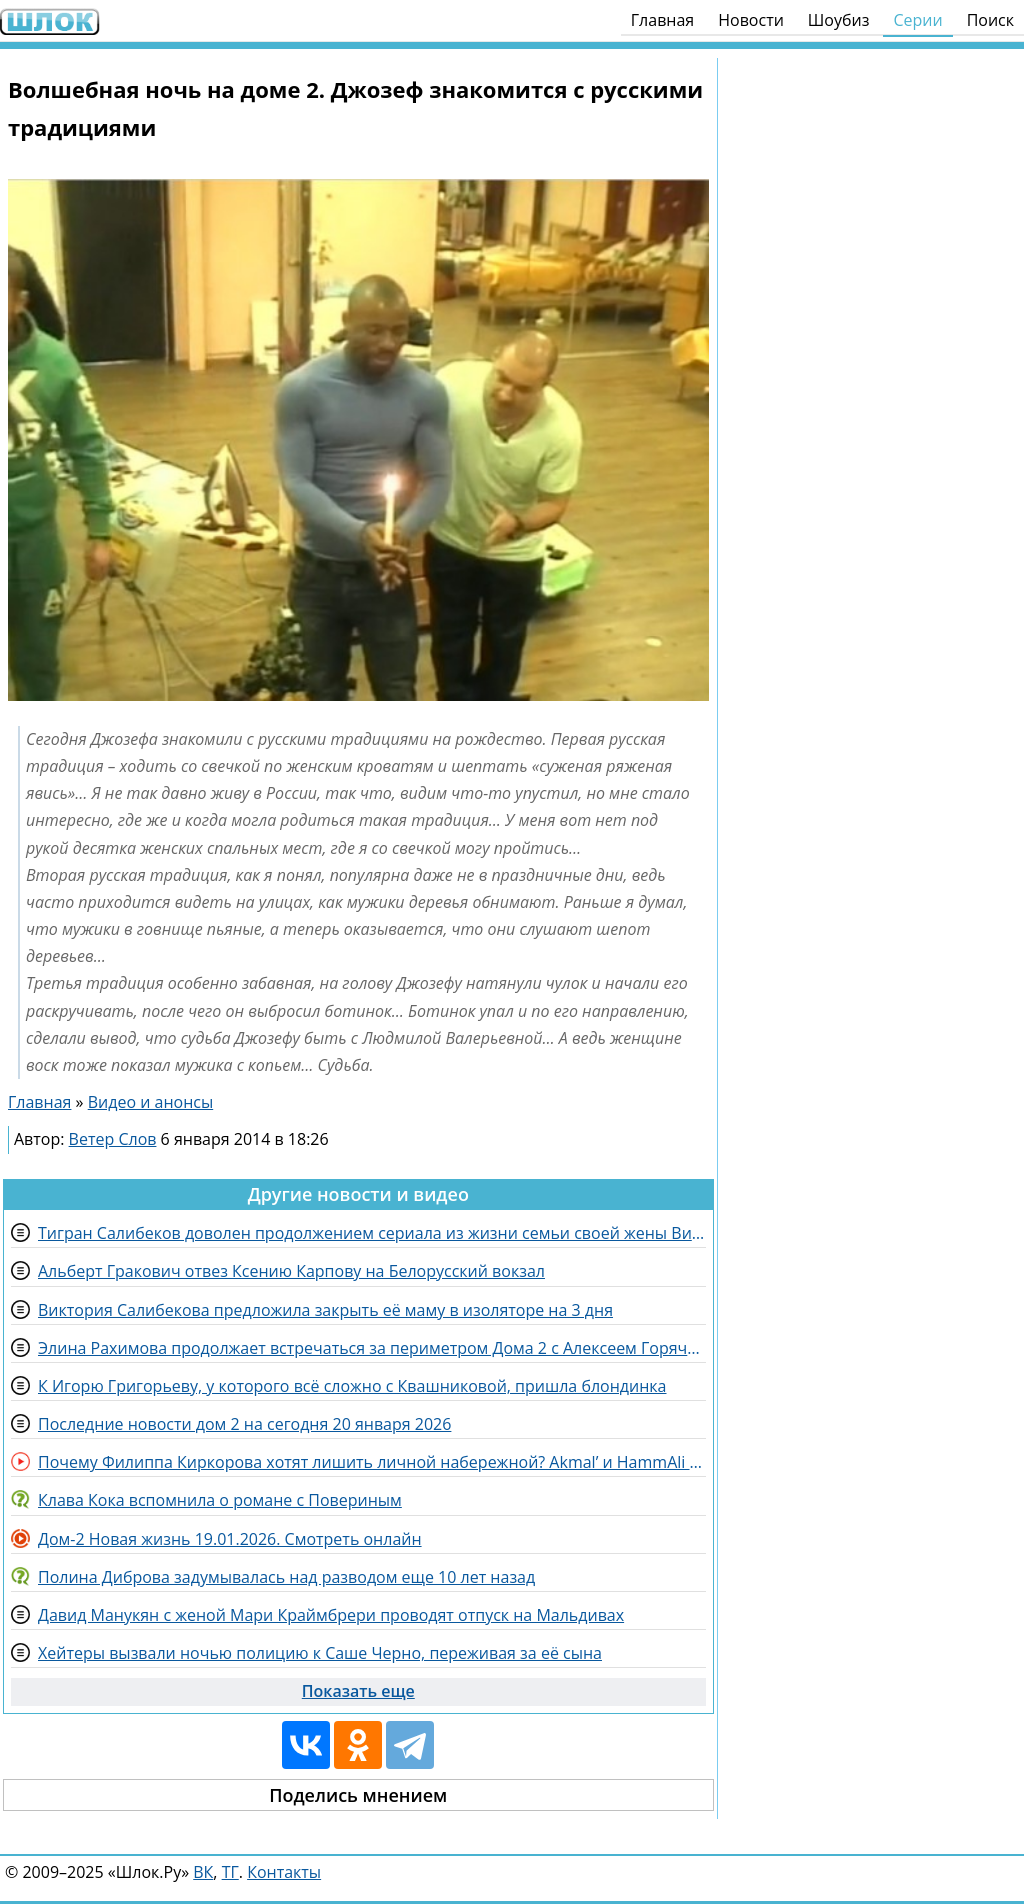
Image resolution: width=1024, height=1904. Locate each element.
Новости (751, 20)
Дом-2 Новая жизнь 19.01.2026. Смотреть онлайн (230, 1539)
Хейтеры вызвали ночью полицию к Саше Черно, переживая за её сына (320, 1653)
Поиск (990, 20)
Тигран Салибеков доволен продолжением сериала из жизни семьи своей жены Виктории (372, 1233)
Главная (662, 20)
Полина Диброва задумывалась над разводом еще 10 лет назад (286, 1577)
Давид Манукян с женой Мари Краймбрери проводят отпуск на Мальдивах (331, 1615)
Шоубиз (839, 20)
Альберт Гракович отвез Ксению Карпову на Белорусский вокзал (291, 1271)
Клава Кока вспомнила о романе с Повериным (220, 1500)
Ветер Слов (113, 1139)
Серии (917, 20)
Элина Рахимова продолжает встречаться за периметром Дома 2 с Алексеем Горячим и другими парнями (372, 1348)
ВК (203, 1872)
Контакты (284, 1872)
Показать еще (358, 1691)
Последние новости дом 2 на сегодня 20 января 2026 (244, 1424)
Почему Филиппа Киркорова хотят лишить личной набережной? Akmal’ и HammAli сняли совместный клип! (372, 1462)
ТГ (230, 1872)
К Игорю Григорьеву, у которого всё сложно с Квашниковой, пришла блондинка (352, 1386)
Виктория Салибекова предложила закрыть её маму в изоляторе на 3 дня (325, 1310)
